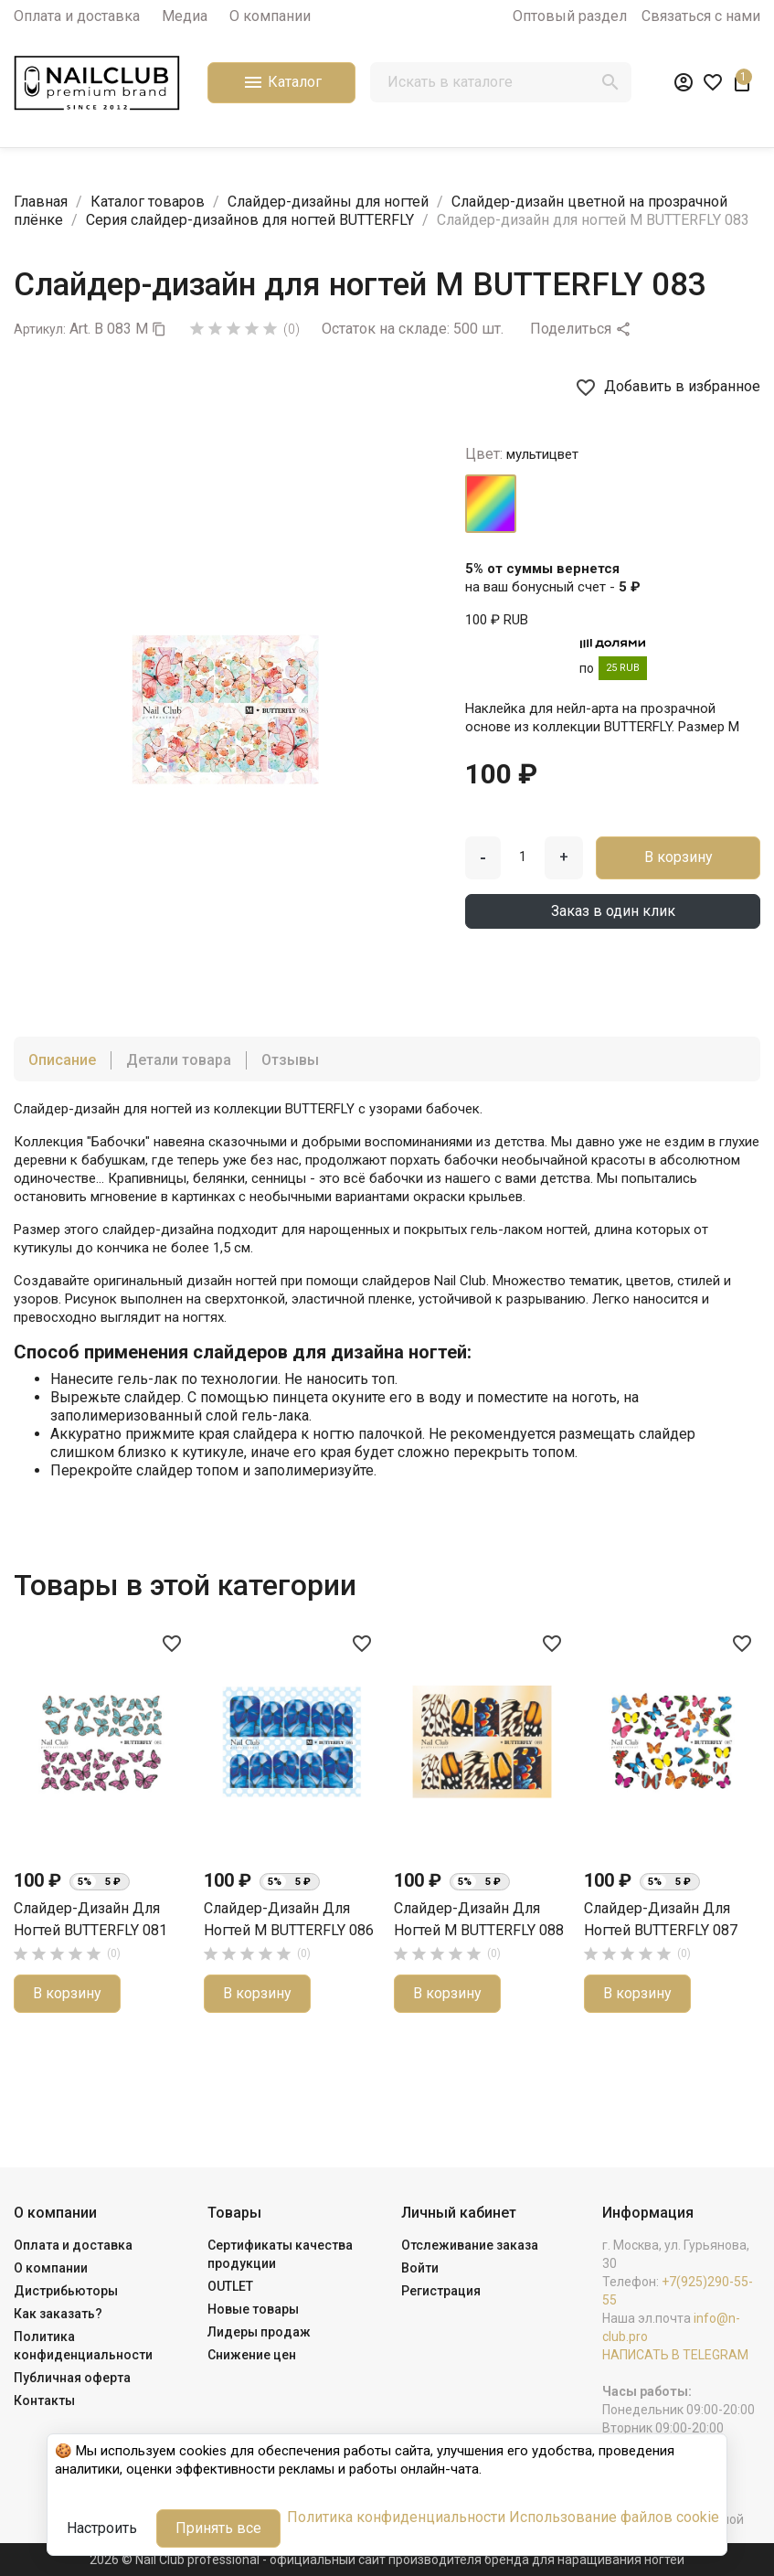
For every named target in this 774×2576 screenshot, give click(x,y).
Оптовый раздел (570, 16)
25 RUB (623, 668)
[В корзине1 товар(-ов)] (742, 82)
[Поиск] (500, 82)
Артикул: (40, 329)
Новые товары (253, 2309)
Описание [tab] (62, 1060)
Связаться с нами (700, 16)
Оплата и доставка (77, 16)
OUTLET (230, 2286)
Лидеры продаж (259, 2332)
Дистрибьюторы (66, 2290)
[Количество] (523, 856)
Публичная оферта (72, 2377)
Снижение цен (251, 2354)
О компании (270, 16)
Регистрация (441, 2290)
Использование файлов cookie (614, 2517)
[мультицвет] (490, 503)
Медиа (184, 16)
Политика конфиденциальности (396, 2517)
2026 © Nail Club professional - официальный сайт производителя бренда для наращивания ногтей (387, 2559)
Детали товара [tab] (178, 1060)
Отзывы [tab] (290, 1060)
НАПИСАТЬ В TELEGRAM (675, 2354)
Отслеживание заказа (469, 2245)
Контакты (44, 2400)
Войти (420, 2268)
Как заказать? (58, 2313)
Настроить (102, 2528)
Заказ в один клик (613, 911)
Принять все (218, 2528)
